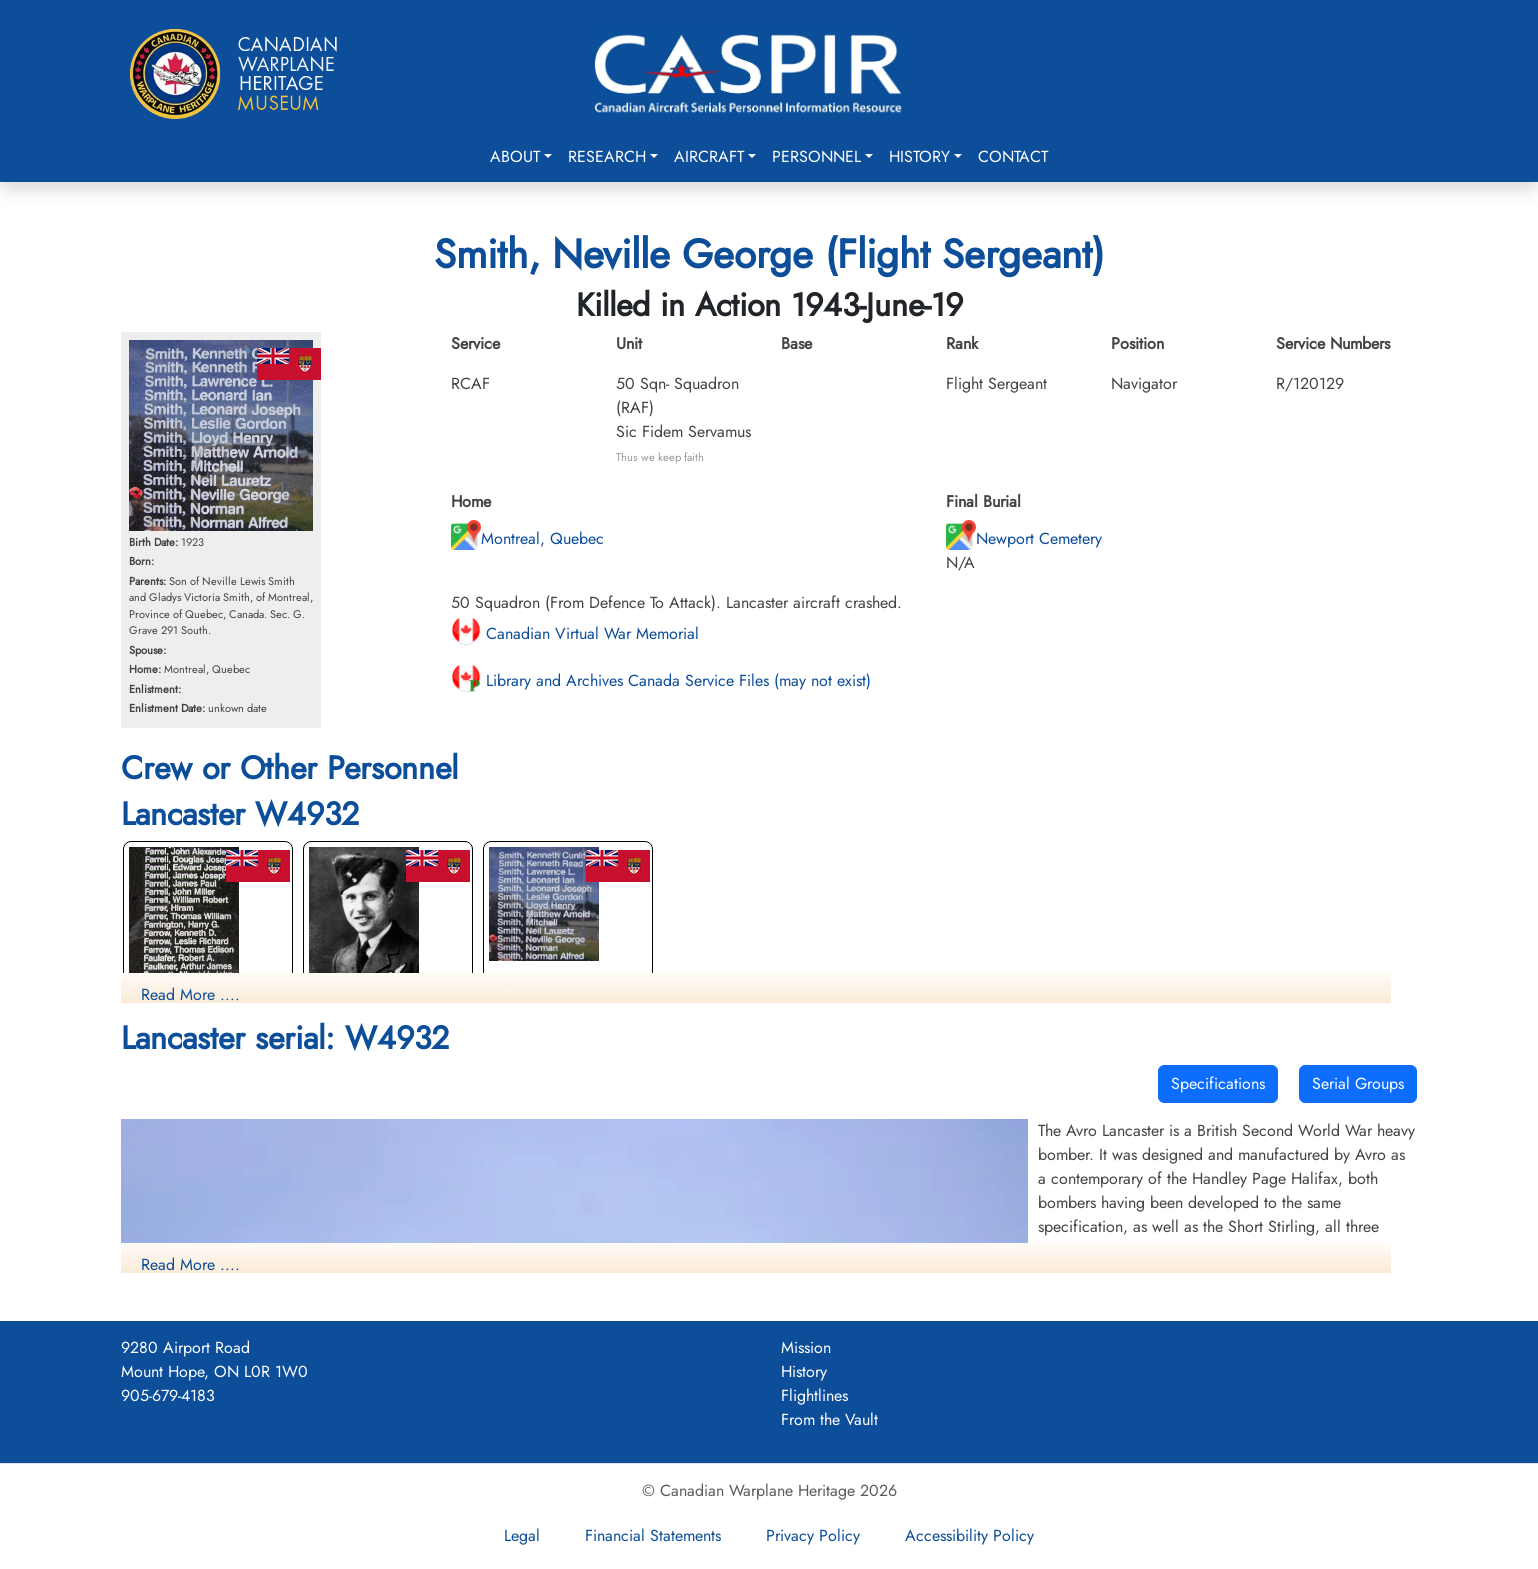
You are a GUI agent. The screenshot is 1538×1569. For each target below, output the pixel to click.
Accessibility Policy (969, 1535)
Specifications (1218, 1083)
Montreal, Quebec (527, 538)
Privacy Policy (813, 1535)
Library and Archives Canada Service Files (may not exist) (661, 680)
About (515, 156)
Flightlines (814, 1395)
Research (607, 156)
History (919, 156)
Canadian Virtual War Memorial (575, 633)
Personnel (816, 156)
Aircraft (709, 156)
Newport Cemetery (1024, 538)
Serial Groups (1358, 1083)
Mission (806, 1347)
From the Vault (829, 1419)
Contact (1013, 156)
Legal (522, 1535)
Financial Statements (653, 1535)
